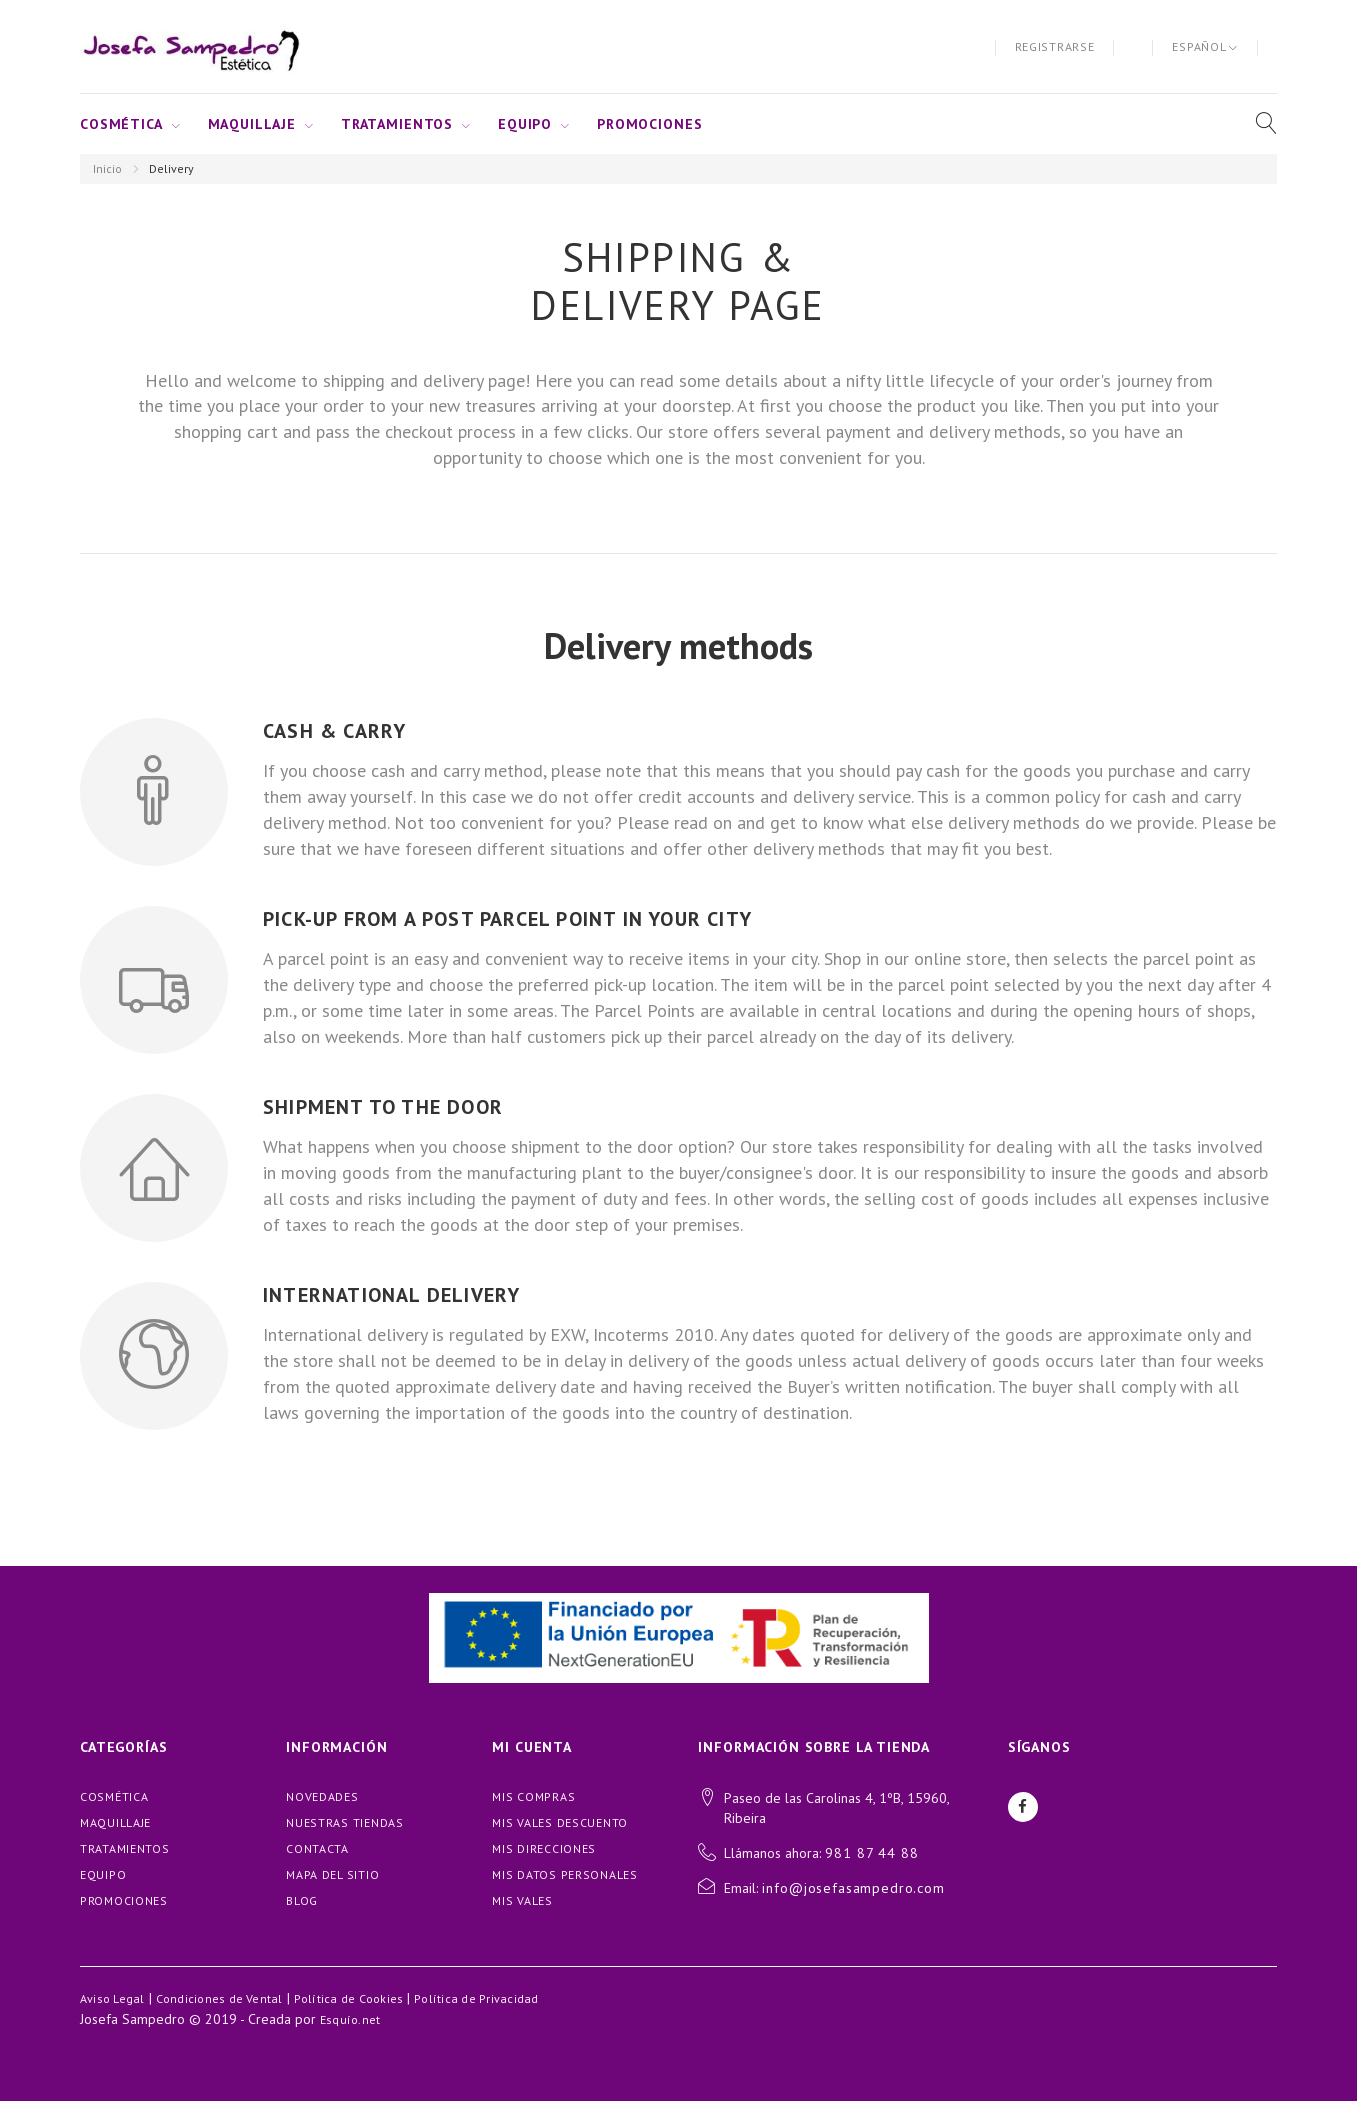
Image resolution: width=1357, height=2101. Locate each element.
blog (302, 1900)
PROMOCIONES (649, 124)
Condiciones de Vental (219, 1998)
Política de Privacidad (476, 1998)
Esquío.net (350, 2019)
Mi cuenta (532, 1747)
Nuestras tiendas (345, 1822)
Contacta (317, 1848)
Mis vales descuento (560, 1822)
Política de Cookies (349, 1998)
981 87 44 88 (871, 1853)
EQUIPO (525, 124)
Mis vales (522, 1900)
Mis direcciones (544, 1848)
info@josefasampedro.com (853, 1888)
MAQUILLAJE (252, 124)
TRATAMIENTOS (397, 124)
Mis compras (533, 1796)
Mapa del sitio (332, 1874)
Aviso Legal (112, 1998)
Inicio (107, 168)
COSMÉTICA (121, 124)
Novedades (322, 1796)
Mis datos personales (564, 1874)
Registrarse (1055, 46)
